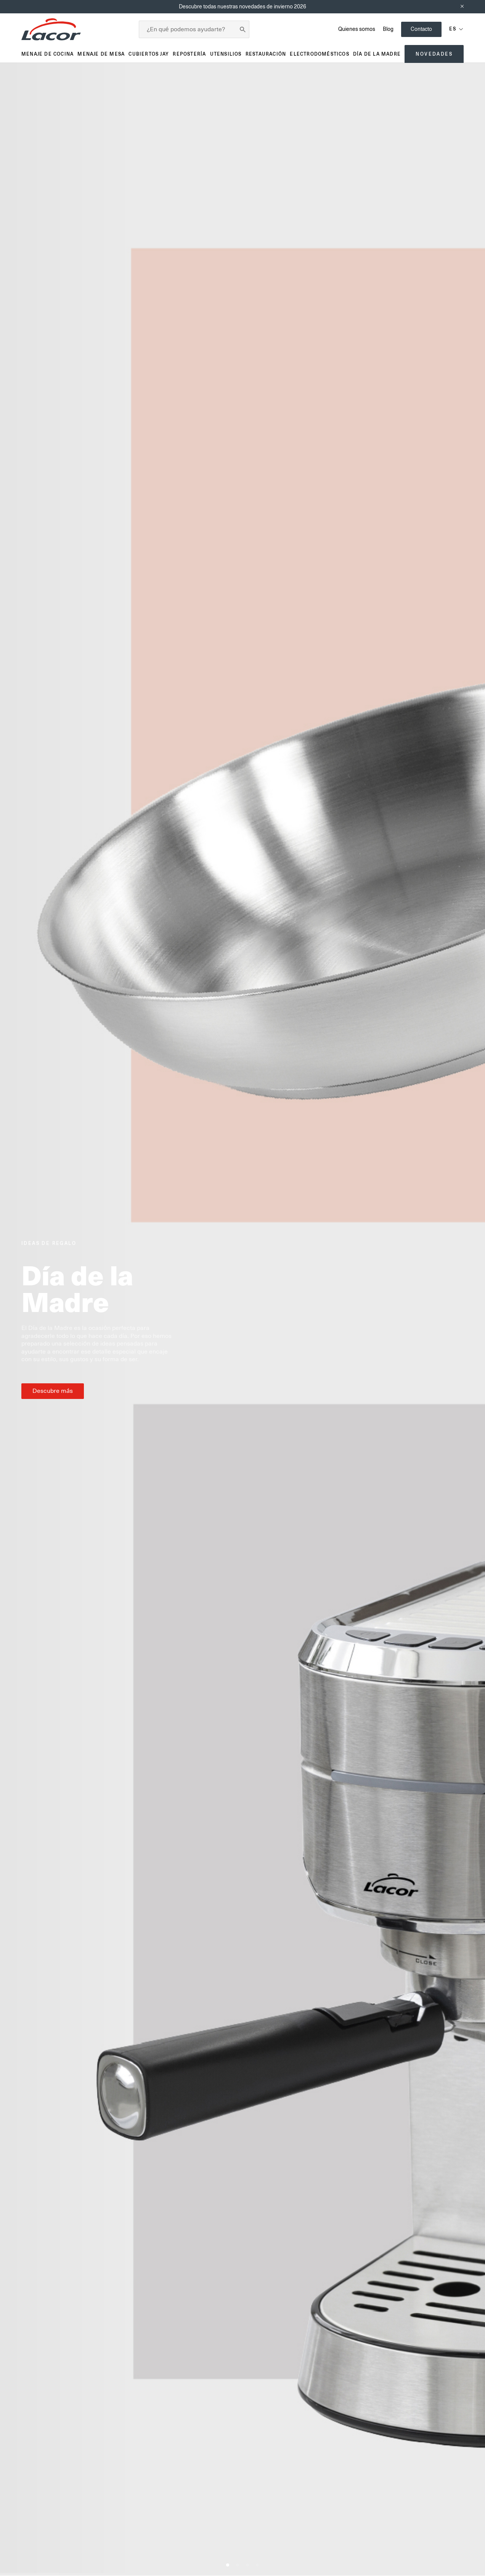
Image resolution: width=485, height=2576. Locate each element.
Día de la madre (377, 53)
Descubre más (52, 1391)
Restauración (266, 53)
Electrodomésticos (319, 53)
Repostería (189, 53)
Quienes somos (356, 29)
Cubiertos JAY (148, 53)
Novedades (434, 54)
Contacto (421, 29)
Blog (388, 29)
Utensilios (226, 53)
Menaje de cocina (47, 53)
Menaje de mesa (101, 53)
